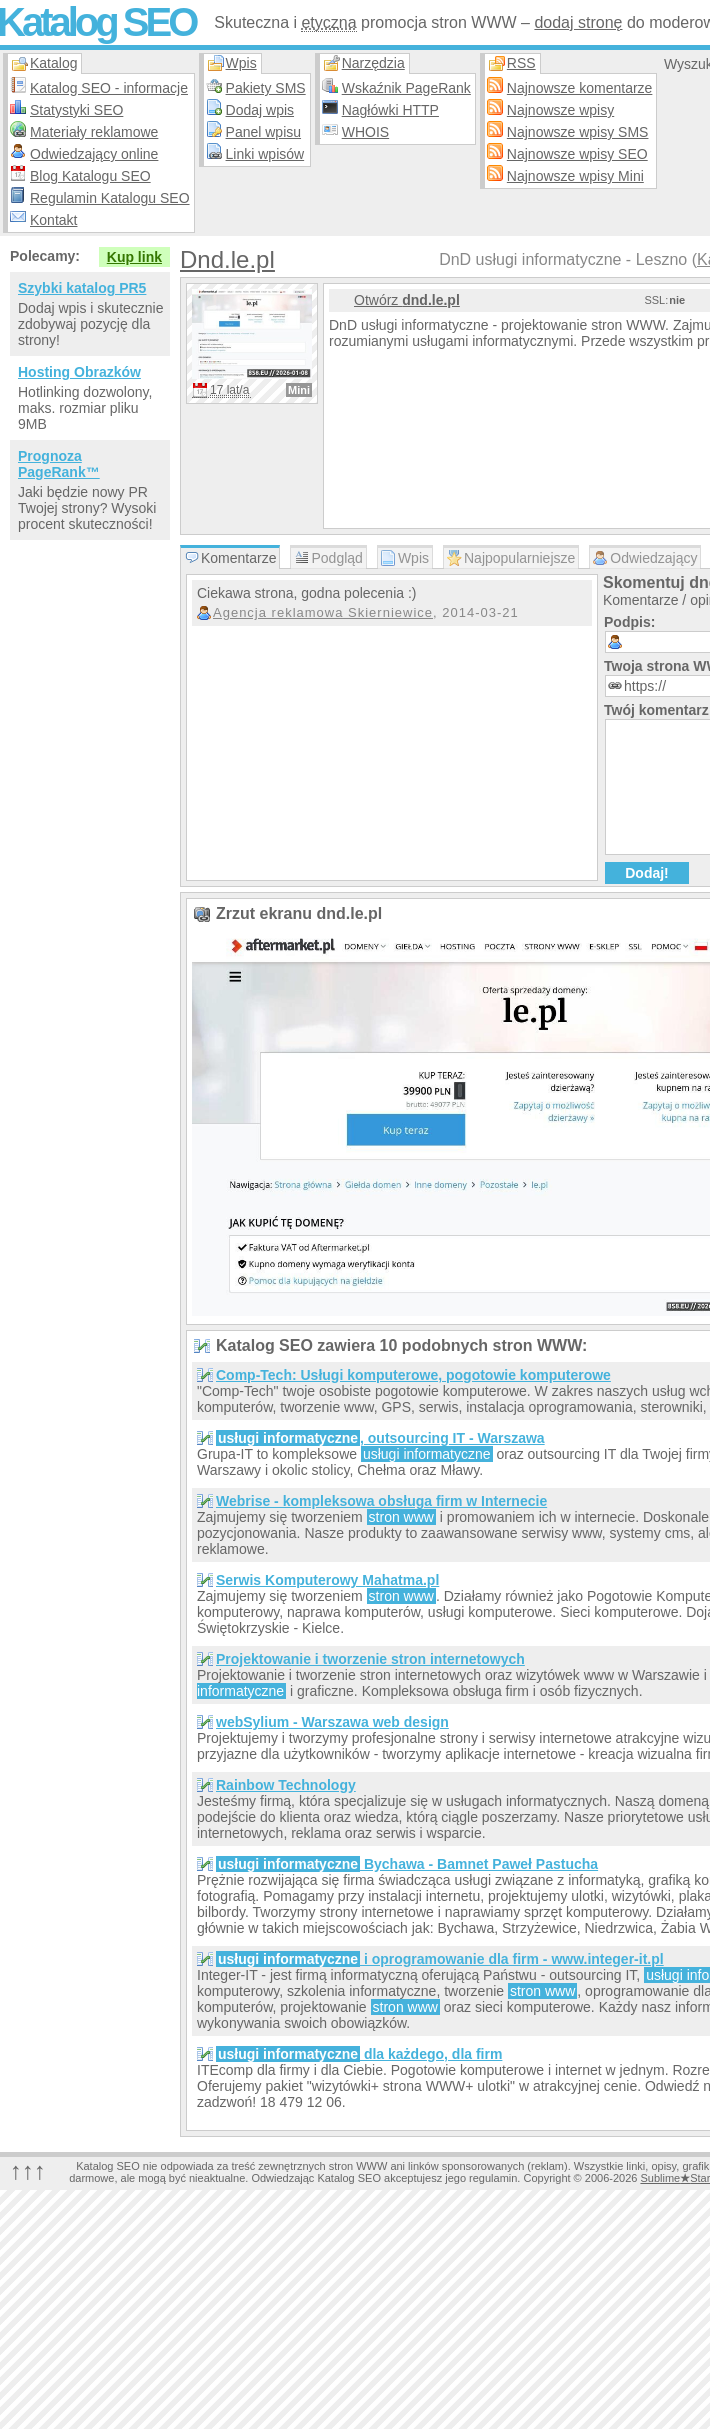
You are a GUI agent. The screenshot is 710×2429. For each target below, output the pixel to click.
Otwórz (407, 300)
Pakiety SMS (266, 88)
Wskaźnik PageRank (406, 88)
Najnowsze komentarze (580, 88)
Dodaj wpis (260, 110)
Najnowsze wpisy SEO (577, 154)
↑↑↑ (28, 2170)
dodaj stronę (578, 22)
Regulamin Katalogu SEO (110, 198)
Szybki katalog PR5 (82, 288)
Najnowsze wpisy (560, 110)
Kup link (134, 257)
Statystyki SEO (76, 110)
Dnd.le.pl (227, 259)
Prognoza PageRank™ (59, 464)
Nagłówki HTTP (390, 110)
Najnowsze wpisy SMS (578, 132)
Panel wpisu (264, 132)
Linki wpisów (265, 154)
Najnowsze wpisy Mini (575, 176)
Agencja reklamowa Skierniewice (323, 612)
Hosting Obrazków (79, 372)
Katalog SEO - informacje (109, 88)
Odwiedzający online (94, 154)
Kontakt (53, 220)
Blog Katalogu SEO (90, 176)
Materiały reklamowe (94, 132)
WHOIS (365, 132)
